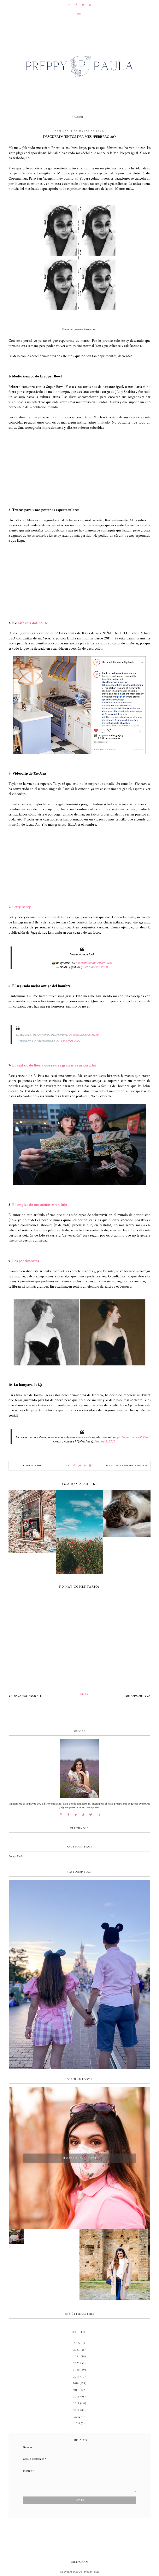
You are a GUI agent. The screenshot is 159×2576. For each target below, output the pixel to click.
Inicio (84, 1694)
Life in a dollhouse (33, 623)
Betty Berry (21, 907)
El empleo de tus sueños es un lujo (39, 1204)
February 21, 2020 (70, 1040)
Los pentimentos (25, 1261)
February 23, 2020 (95, 967)
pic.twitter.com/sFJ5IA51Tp (84, 1034)
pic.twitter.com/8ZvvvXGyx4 (94, 963)
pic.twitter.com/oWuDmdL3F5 (136, 1437)
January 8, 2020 (104, 1441)
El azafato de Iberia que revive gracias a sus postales (54, 1065)
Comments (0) (32, 1465)
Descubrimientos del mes (131, 1465)
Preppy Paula (16, 1856)
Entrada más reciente (25, 1695)
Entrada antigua (137, 1695)
